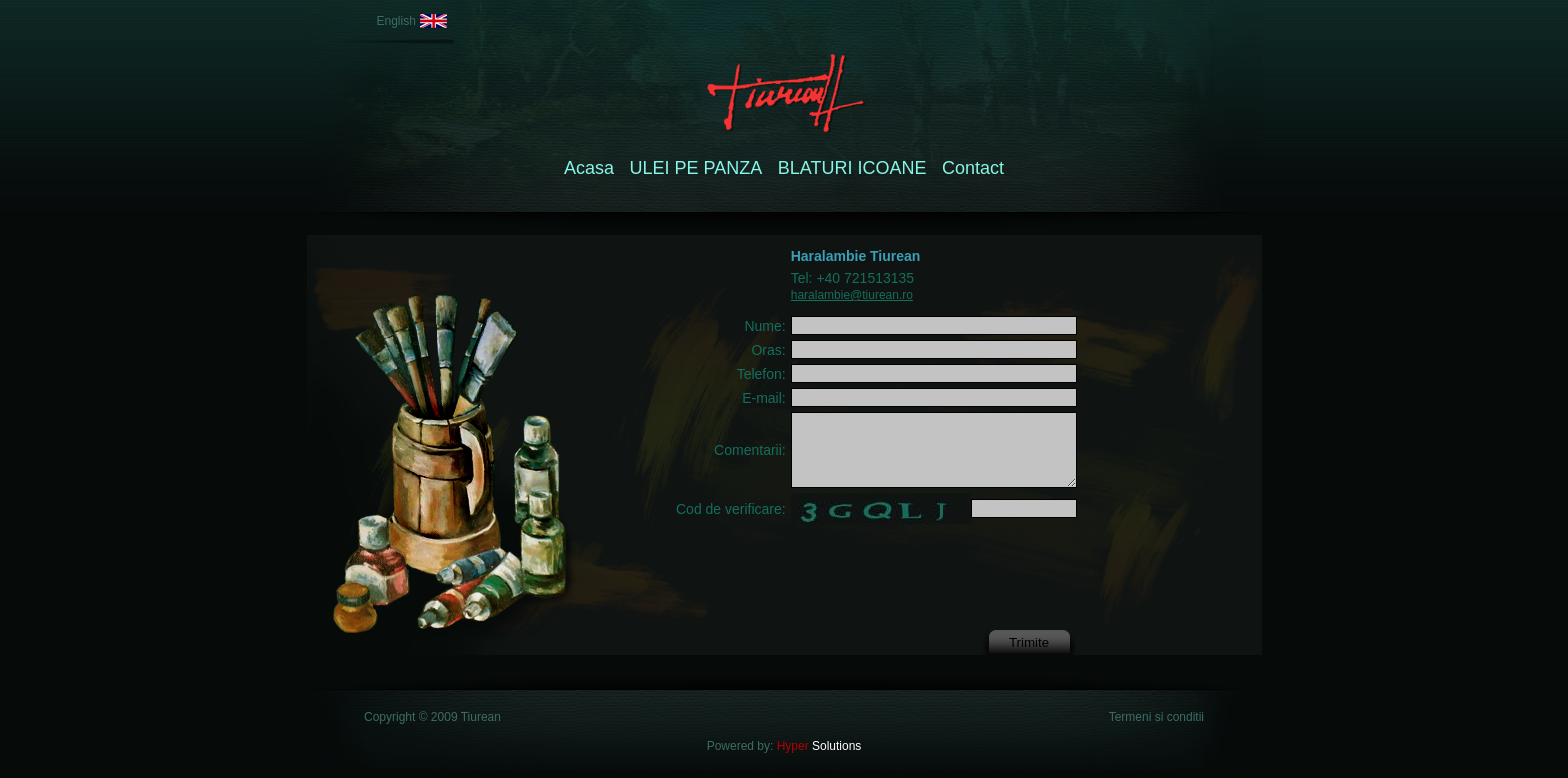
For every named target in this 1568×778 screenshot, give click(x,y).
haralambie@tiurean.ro (852, 295)
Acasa (589, 168)
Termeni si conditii (1156, 717)
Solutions (817, 746)
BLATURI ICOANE (852, 168)
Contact (973, 168)
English (396, 21)
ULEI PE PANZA (696, 168)
